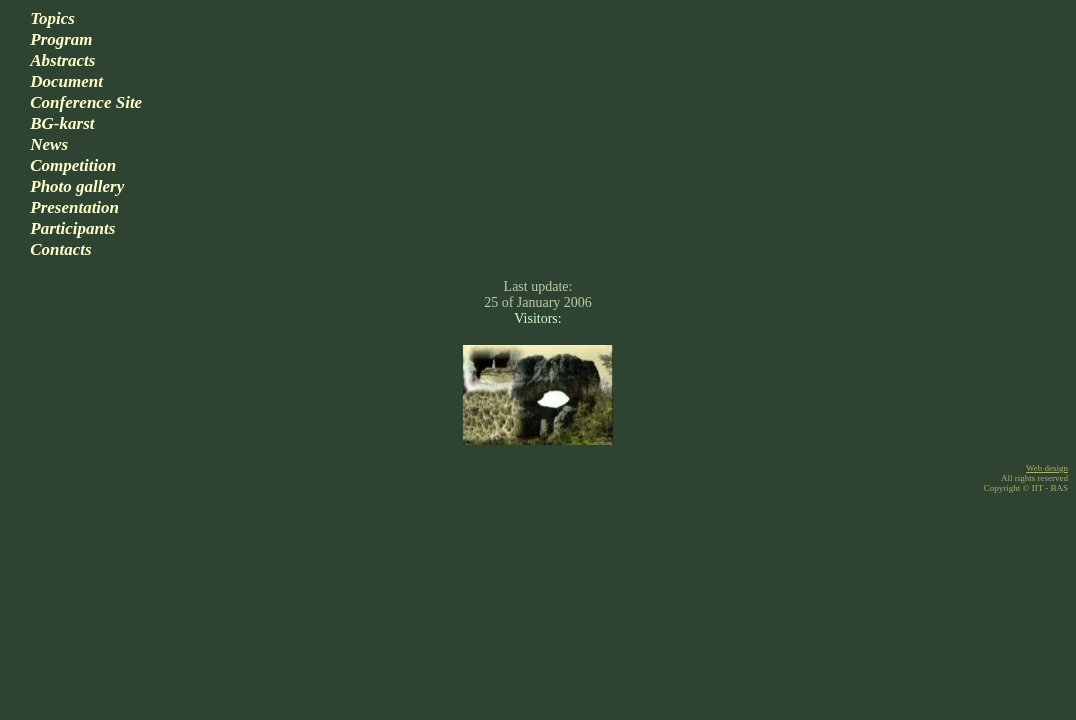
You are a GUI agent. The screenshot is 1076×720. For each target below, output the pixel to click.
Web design (1047, 468)
